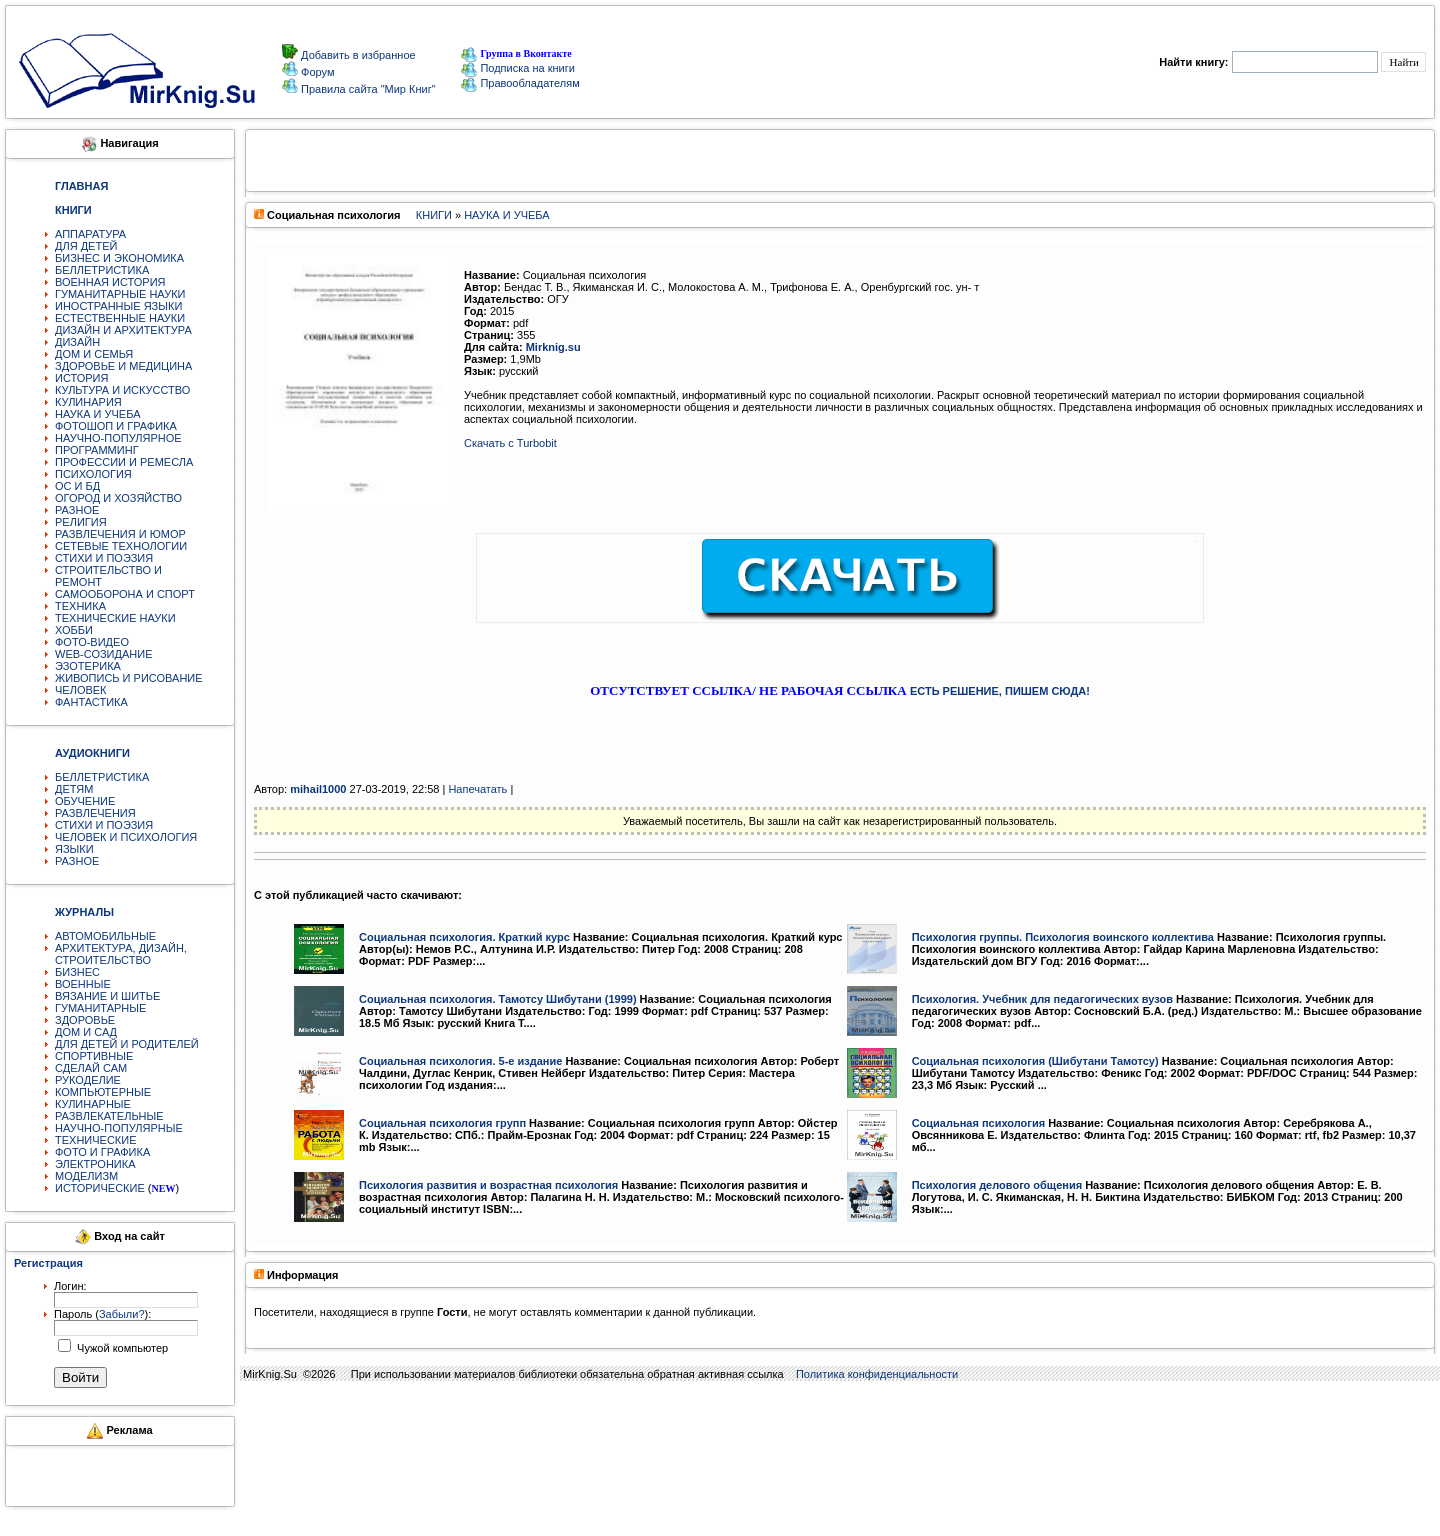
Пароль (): (102, 1314)
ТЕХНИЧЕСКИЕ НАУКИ (115, 618)
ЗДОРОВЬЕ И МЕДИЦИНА (123, 366)
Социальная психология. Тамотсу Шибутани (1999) (498, 999)
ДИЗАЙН (77, 342)
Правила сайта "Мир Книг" (367, 89)
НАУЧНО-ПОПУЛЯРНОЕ (118, 438)
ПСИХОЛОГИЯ (93, 474)
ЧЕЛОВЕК (81, 690)
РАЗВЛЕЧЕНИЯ (95, 813)
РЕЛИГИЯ (81, 522)
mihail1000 (318, 789)
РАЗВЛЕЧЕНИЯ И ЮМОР (120, 534)
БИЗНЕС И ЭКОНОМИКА (119, 258)
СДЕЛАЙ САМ (91, 1068)
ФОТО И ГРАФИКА (102, 1152)
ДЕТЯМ (74, 789)
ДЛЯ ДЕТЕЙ (86, 246)
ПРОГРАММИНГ (97, 450)
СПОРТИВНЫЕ (94, 1056)
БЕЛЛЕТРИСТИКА (102, 270)
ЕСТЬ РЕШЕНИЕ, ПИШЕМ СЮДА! (1000, 691)
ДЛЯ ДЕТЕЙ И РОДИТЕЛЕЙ (127, 1044)
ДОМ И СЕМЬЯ (94, 354)
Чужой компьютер (121, 1348)
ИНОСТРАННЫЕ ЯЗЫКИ (118, 306)
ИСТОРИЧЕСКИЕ (100, 1188)
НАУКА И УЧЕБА (98, 414)
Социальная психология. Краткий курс (464, 937)
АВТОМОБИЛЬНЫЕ (105, 936)
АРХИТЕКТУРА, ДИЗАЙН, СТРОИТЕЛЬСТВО (121, 954)
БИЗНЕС (77, 972)
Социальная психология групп (442, 1123)
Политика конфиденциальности (877, 1374)
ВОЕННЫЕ (83, 984)
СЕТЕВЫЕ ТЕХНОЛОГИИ (121, 546)
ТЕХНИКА (80, 606)
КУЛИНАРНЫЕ (93, 1104)
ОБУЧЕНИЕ (85, 801)
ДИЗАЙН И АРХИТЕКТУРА (123, 330)
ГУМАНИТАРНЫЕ (100, 1008)
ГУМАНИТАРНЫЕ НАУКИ (120, 294)
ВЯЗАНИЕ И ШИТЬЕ (107, 996)
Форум (316, 72)
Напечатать (477, 789)
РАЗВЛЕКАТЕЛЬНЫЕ (109, 1116)
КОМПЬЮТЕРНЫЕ (103, 1092)
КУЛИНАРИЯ (88, 402)
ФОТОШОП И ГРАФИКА (116, 426)
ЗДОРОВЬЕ (85, 1020)
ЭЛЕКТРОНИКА (95, 1164)
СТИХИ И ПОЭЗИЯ (104, 558)
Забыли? (122, 1314)
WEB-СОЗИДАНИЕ (104, 654)
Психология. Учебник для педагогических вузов (1042, 999)
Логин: (70, 1286)
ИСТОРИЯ (81, 378)
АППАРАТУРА (90, 234)
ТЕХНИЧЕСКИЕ (96, 1140)
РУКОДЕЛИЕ (88, 1080)
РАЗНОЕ (77, 510)
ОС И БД (77, 486)
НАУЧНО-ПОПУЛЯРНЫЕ (119, 1128)
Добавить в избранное (357, 55)
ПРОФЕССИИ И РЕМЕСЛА (124, 462)
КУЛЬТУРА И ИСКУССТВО (122, 390)
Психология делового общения (997, 1185)
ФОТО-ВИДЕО (92, 642)
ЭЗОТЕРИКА (88, 666)
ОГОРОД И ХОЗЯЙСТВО (118, 498)
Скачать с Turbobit (510, 443)
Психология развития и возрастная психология (488, 1185)
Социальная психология (978, 1123)
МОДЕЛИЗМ (86, 1176)
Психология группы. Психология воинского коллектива (1063, 937)
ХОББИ (74, 630)
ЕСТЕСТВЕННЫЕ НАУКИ (120, 318)
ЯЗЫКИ (74, 849)
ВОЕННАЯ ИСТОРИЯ (110, 282)
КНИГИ (434, 215)
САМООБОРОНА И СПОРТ (125, 594)
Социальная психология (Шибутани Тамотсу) (1035, 1061)
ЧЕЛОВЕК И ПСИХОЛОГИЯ (126, 837)
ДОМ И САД (86, 1032)
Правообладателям (520, 83)
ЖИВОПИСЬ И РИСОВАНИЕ (129, 678)
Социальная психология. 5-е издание (460, 1061)
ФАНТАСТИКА (91, 702)
